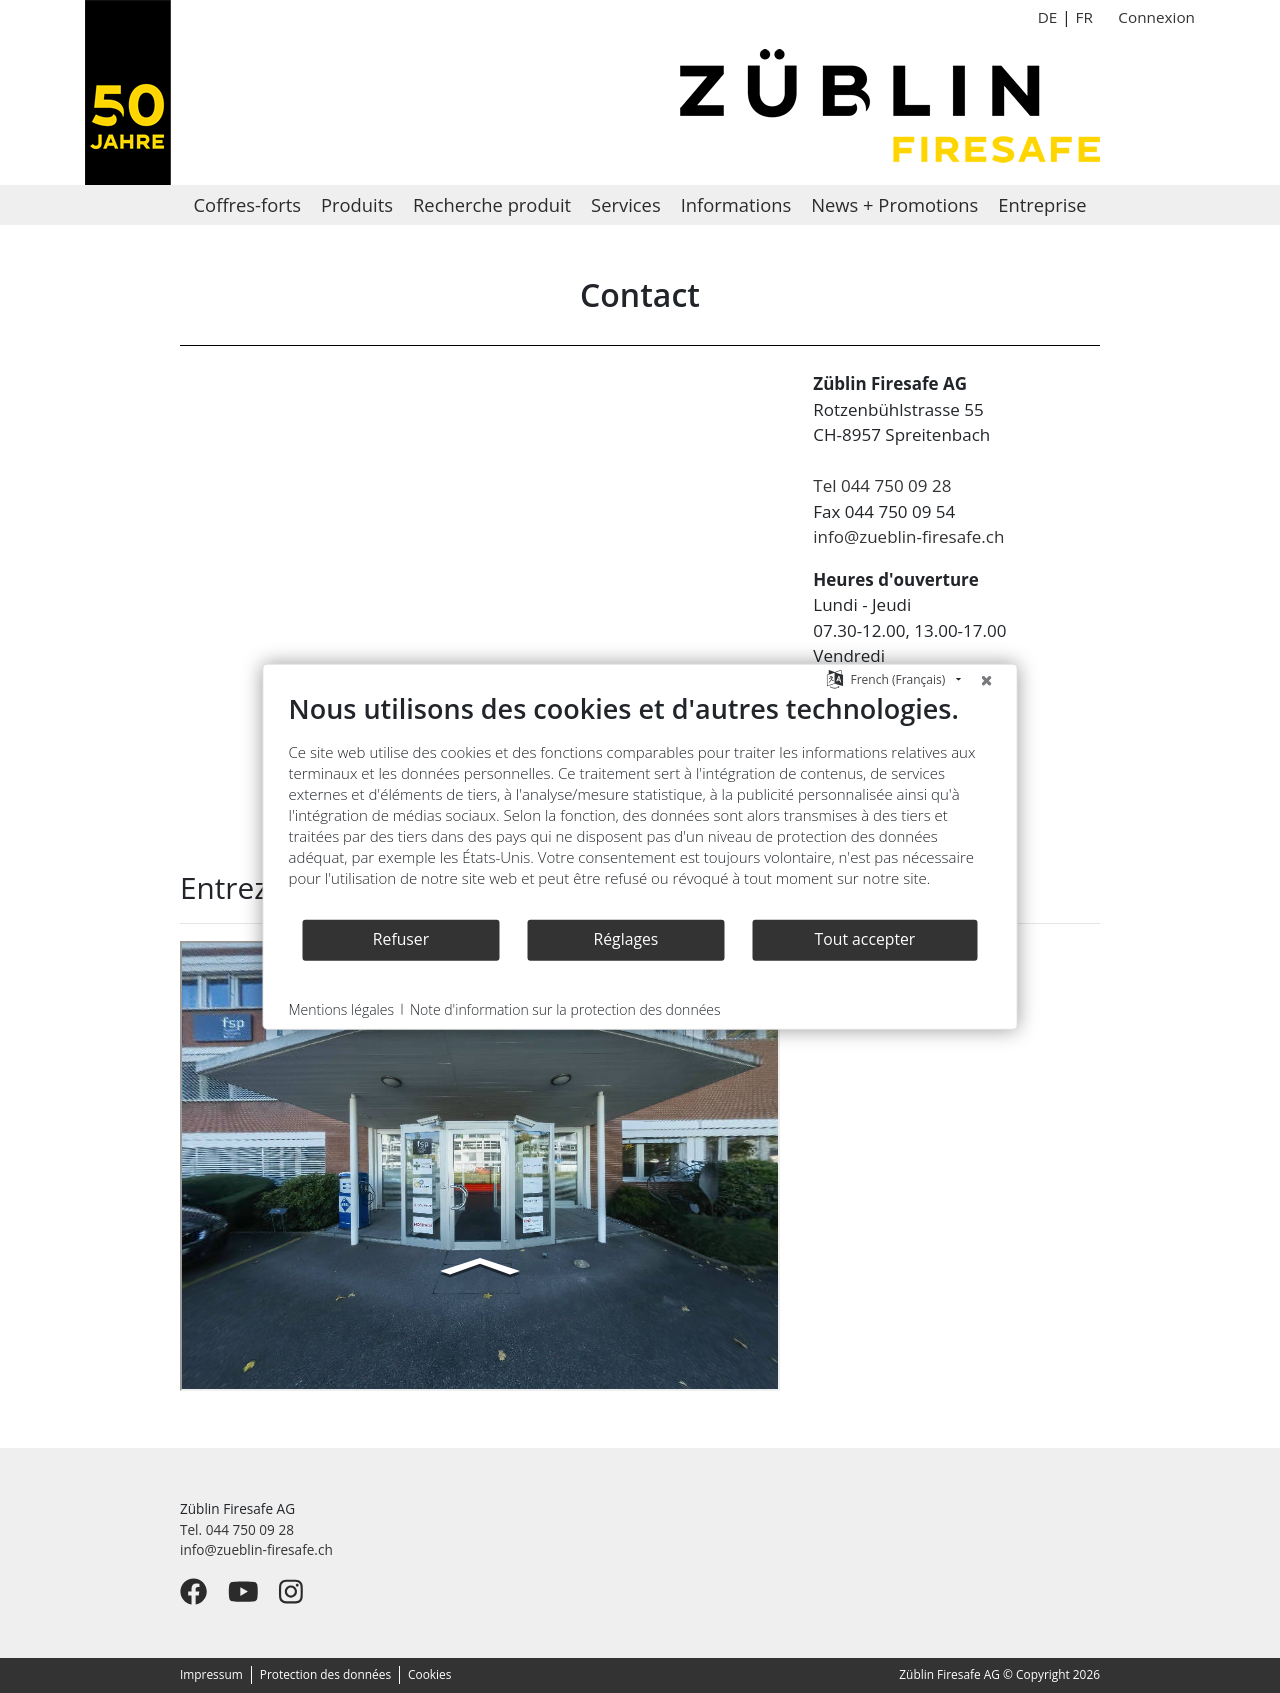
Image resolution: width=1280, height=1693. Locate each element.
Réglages (626, 939)
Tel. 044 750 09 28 (237, 1529)
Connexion (1156, 17)
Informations (736, 204)
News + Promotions (894, 204)
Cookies (429, 1674)
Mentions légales (341, 1008)
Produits (357, 204)
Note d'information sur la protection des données (565, 1008)
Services (626, 204)
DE (1048, 17)
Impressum (211, 1674)
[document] (640, 804)
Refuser (401, 939)
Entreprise (1042, 204)
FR (1083, 17)
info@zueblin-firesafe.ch (908, 536)
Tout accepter (865, 939)
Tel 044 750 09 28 (882, 485)
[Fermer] (987, 679)
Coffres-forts (247, 204)
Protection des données (325, 1674)
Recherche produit (492, 204)
